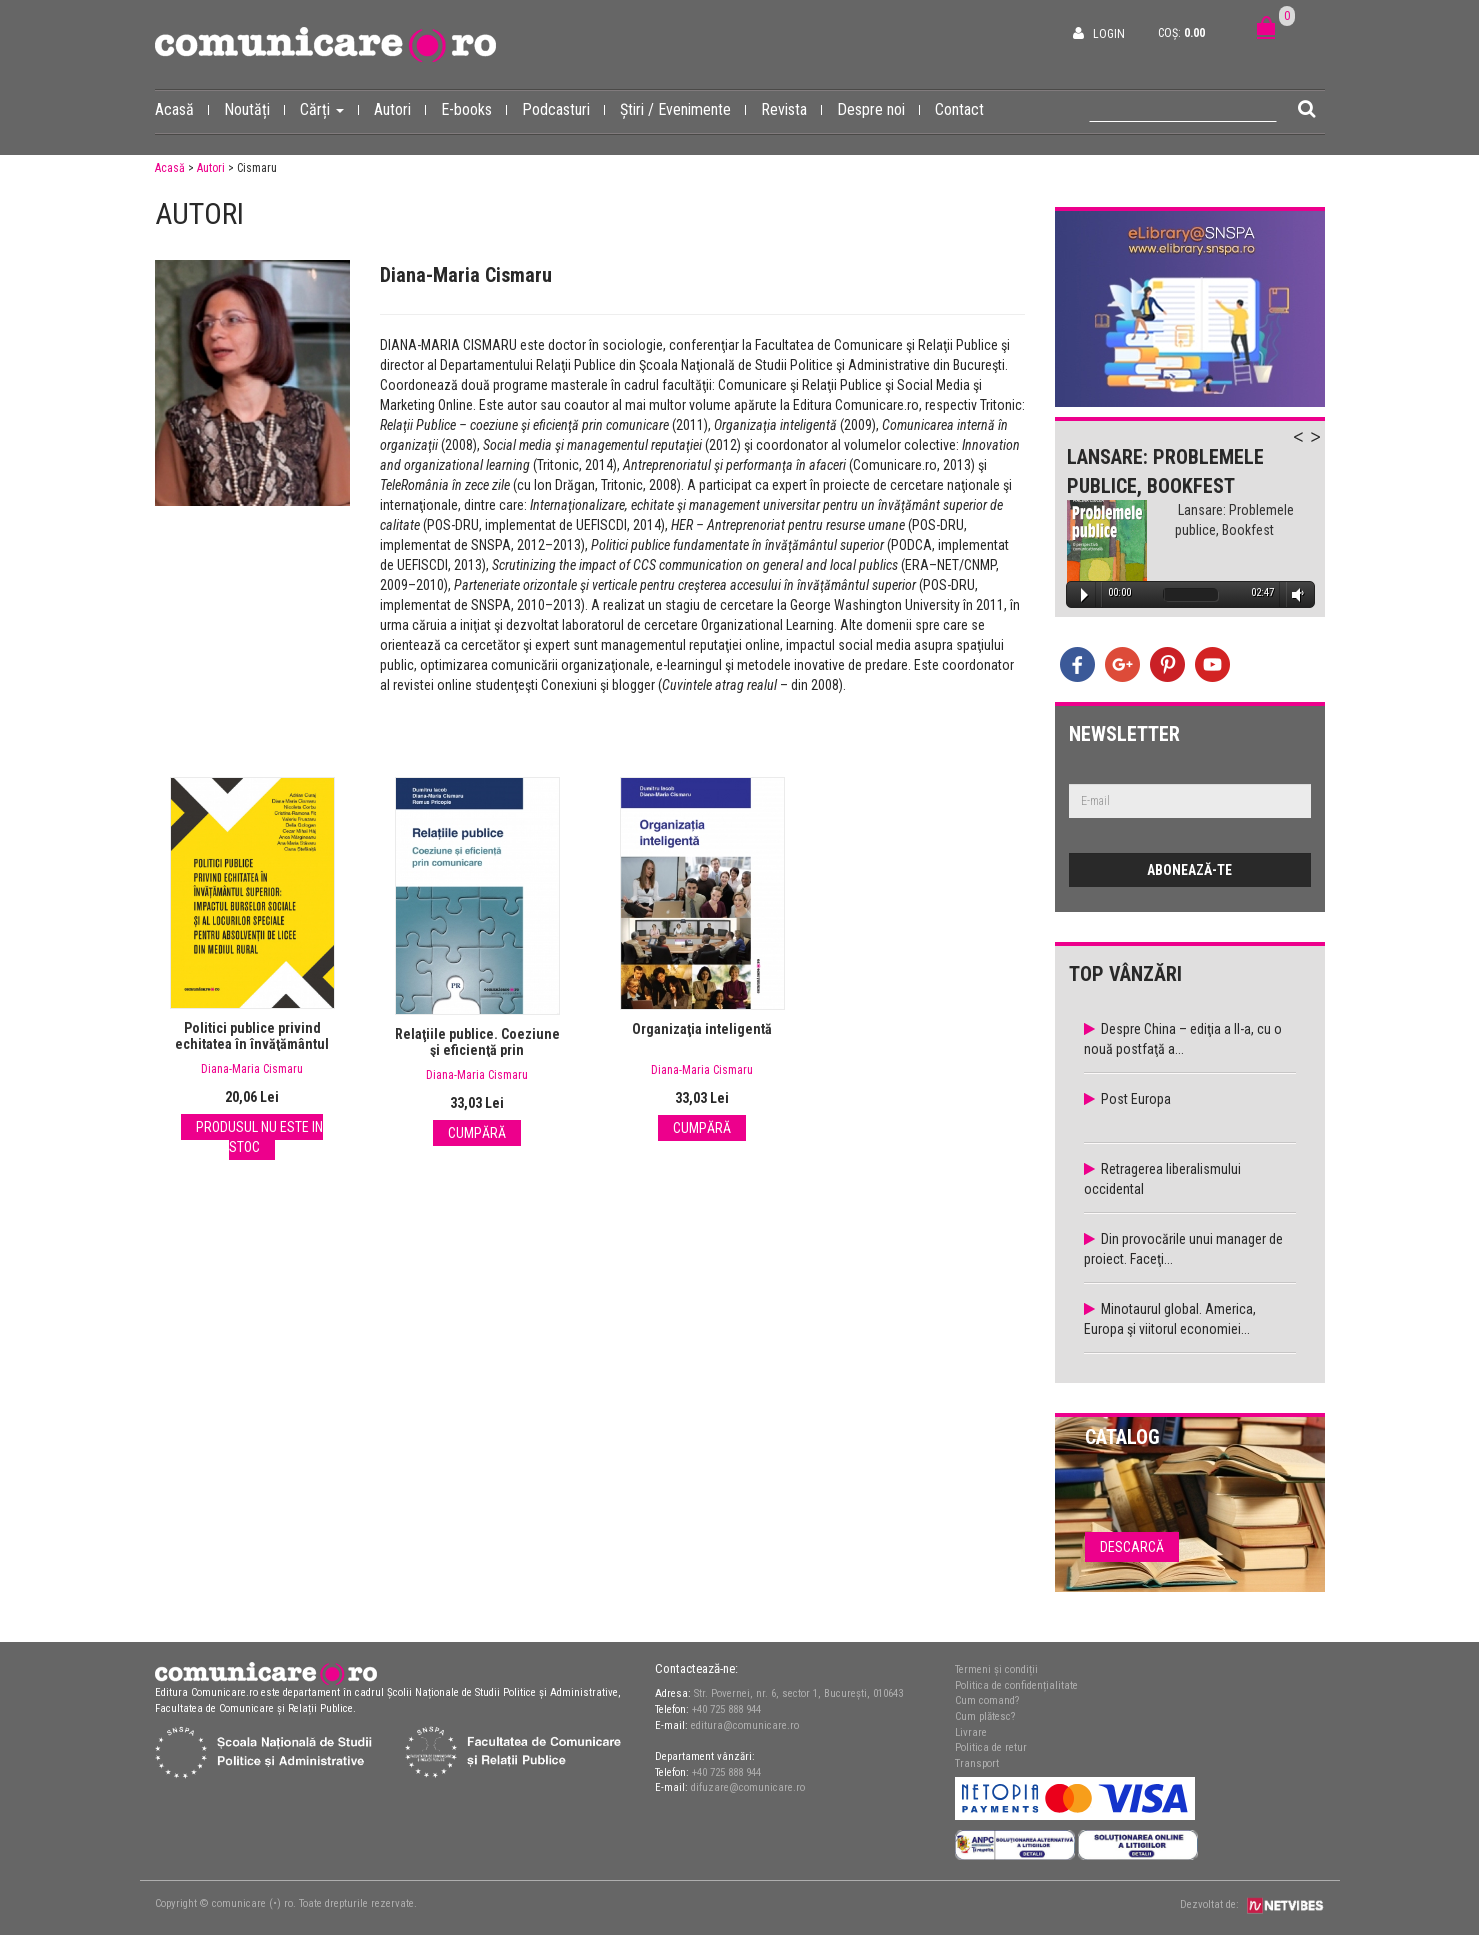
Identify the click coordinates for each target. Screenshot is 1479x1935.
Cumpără (477, 1133)
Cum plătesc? (985, 1716)
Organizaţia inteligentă (702, 1029)
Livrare (971, 1732)
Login (1109, 34)
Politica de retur (991, 1747)
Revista (791, 109)
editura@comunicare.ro (745, 1725)
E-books (474, 109)
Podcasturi (563, 109)
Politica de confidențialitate (1016, 1685)
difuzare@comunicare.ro (748, 1787)
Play (1084, 595)
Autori (400, 109)
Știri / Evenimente (683, 109)
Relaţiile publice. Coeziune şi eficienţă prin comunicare (477, 1050)
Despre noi (878, 109)
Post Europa (1136, 1099)
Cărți (329, 109)
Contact (959, 109)
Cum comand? (987, 1700)
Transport (977, 1763)
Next (1325, 448)
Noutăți (254, 109)
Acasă (182, 109)
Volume (1294, 594)
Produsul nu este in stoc (259, 1137)
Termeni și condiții (996, 1669)
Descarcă (1132, 1547)
